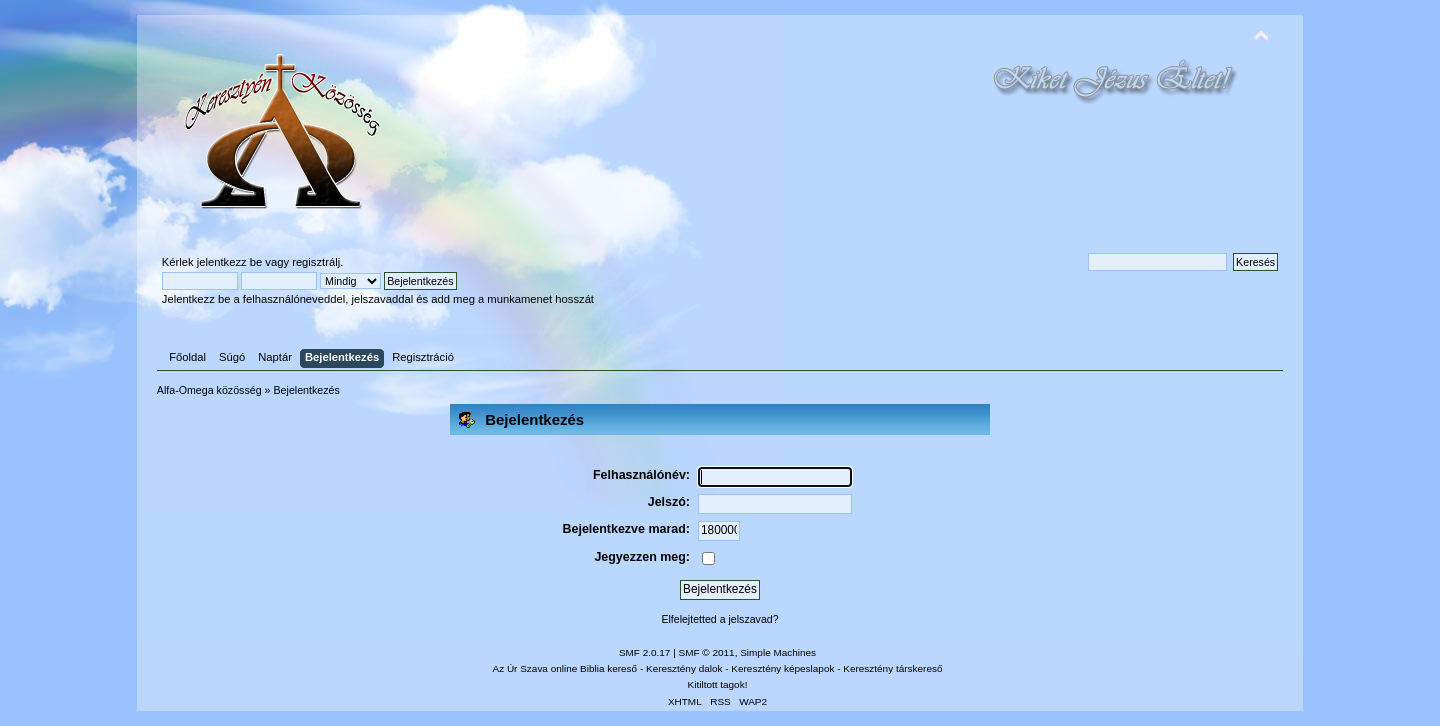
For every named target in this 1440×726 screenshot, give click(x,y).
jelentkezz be (229, 262)
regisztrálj (316, 262)
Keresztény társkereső (892, 668)
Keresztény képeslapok (782, 668)
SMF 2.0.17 (645, 652)
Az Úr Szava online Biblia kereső (565, 668)
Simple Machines (778, 652)
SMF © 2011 (707, 652)
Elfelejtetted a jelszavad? (719, 619)
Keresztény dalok (684, 668)
